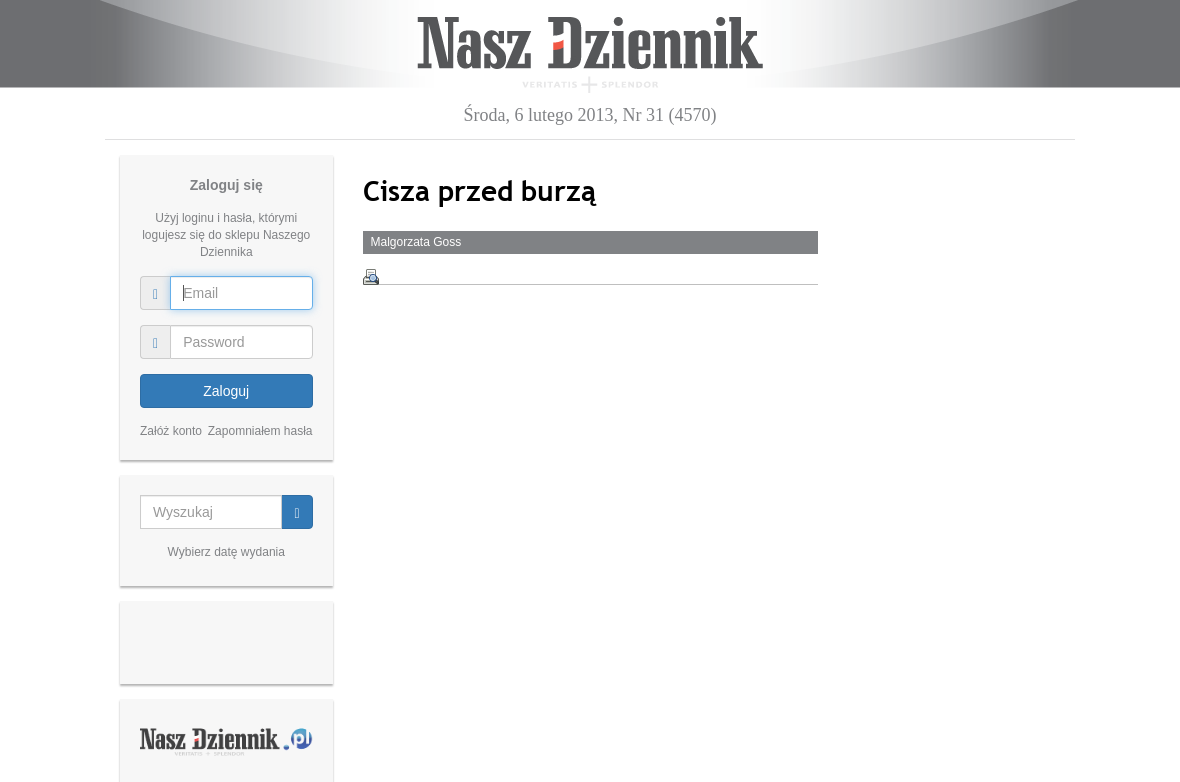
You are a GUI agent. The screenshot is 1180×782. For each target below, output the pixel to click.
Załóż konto (171, 431)
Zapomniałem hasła (260, 431)
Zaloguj (226, 391)
